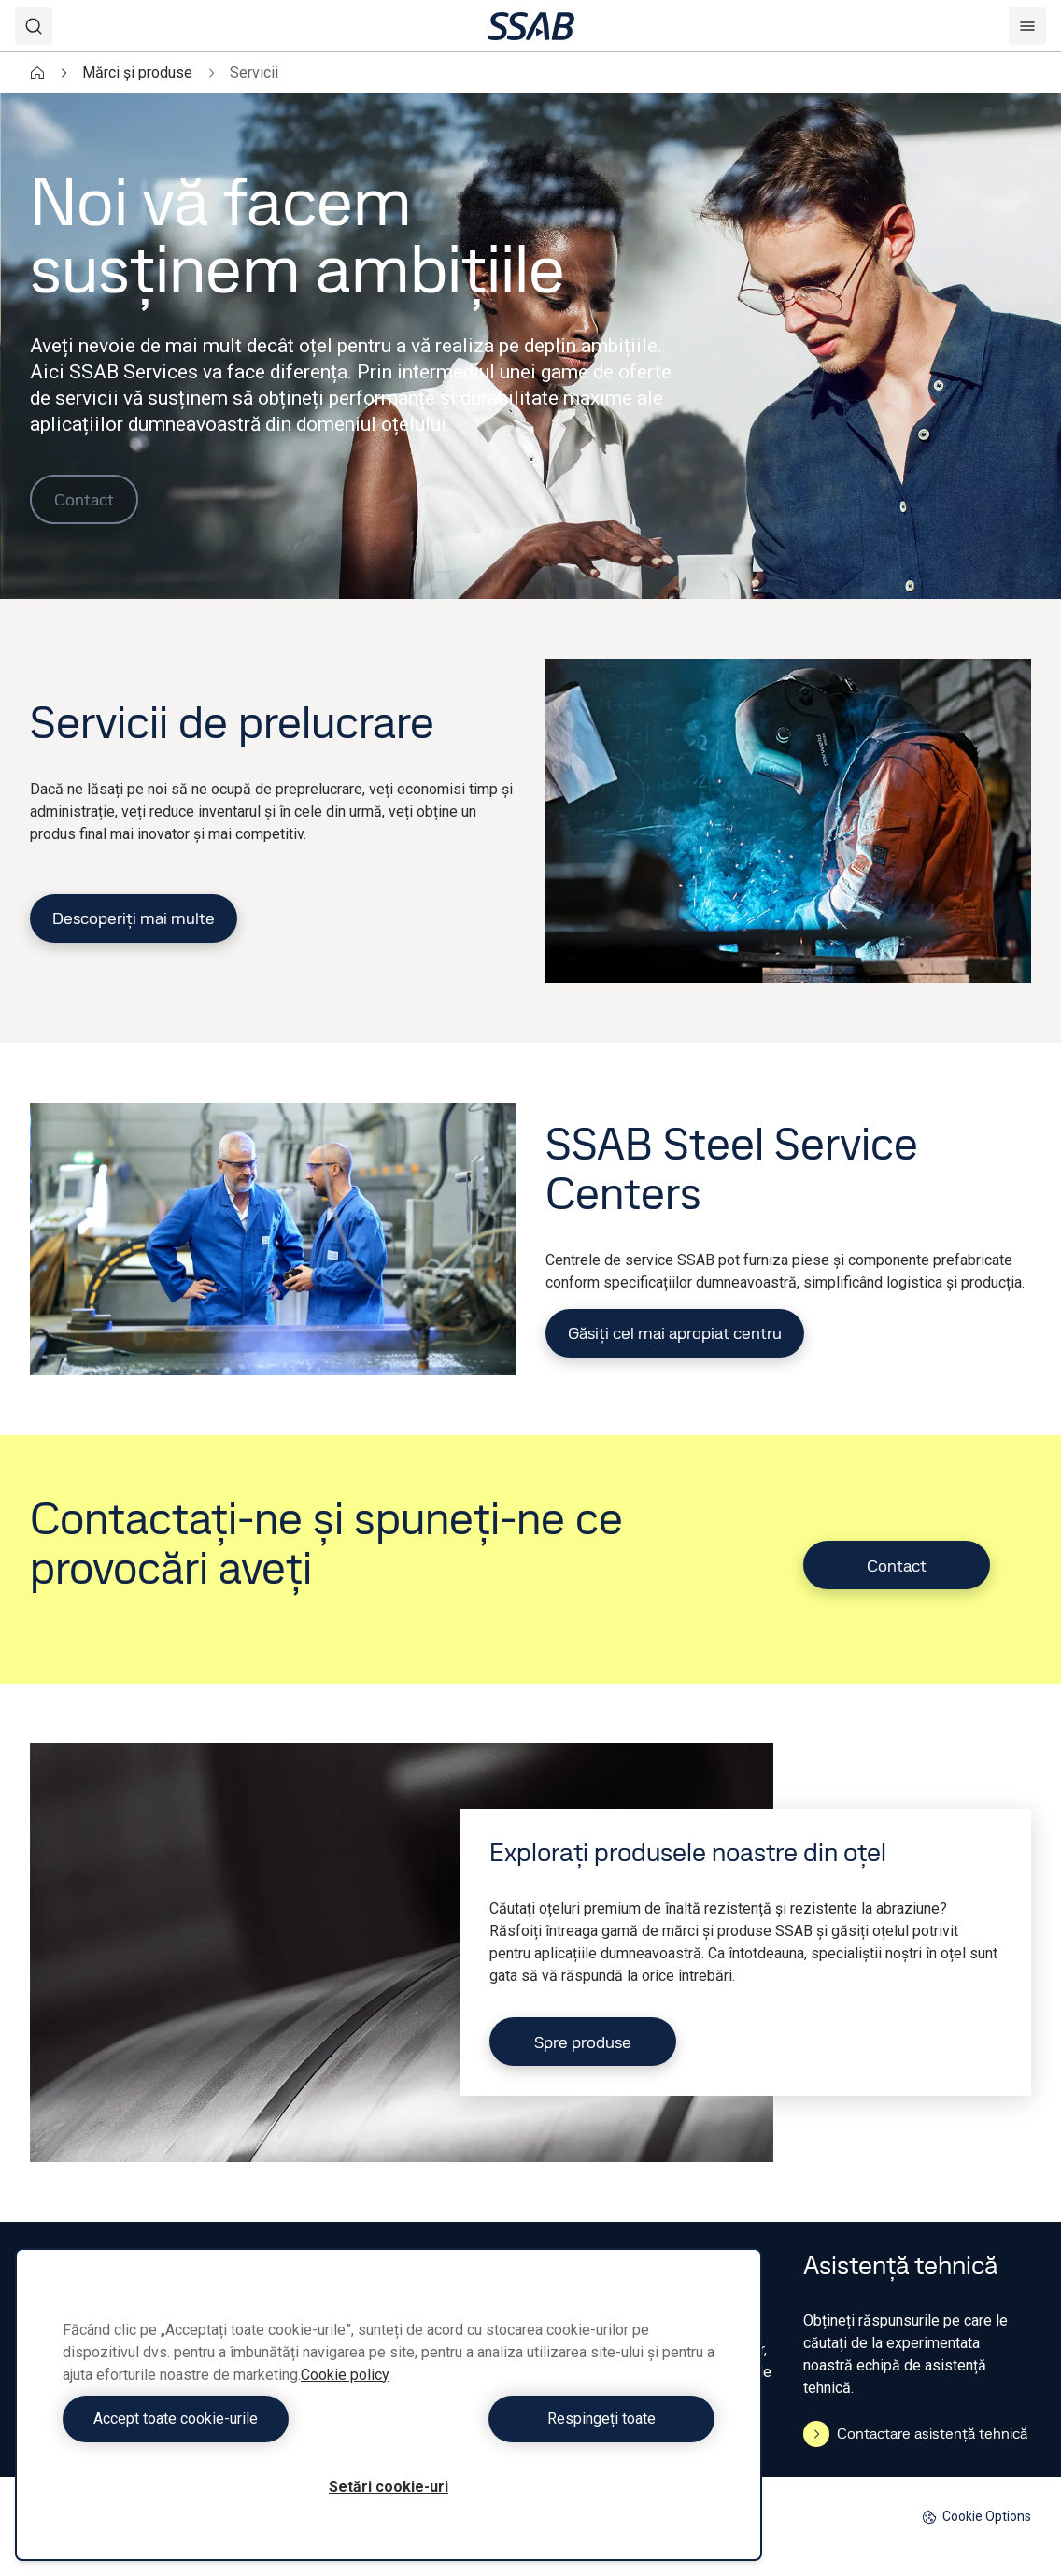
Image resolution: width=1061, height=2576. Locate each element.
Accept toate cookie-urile (221, 2418)
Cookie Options (976, 2517)
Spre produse (582, 2042)
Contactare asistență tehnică (915, 2434)
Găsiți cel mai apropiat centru (675, 1333)
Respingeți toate (556, 2418)
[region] (388, 2404)
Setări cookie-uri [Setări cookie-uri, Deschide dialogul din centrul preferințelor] (388, 2487)
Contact (84, 499)
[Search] (33, 26)
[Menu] (1027, 26)
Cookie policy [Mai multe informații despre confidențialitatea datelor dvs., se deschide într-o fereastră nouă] (345, 2375)
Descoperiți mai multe (133, 918)
